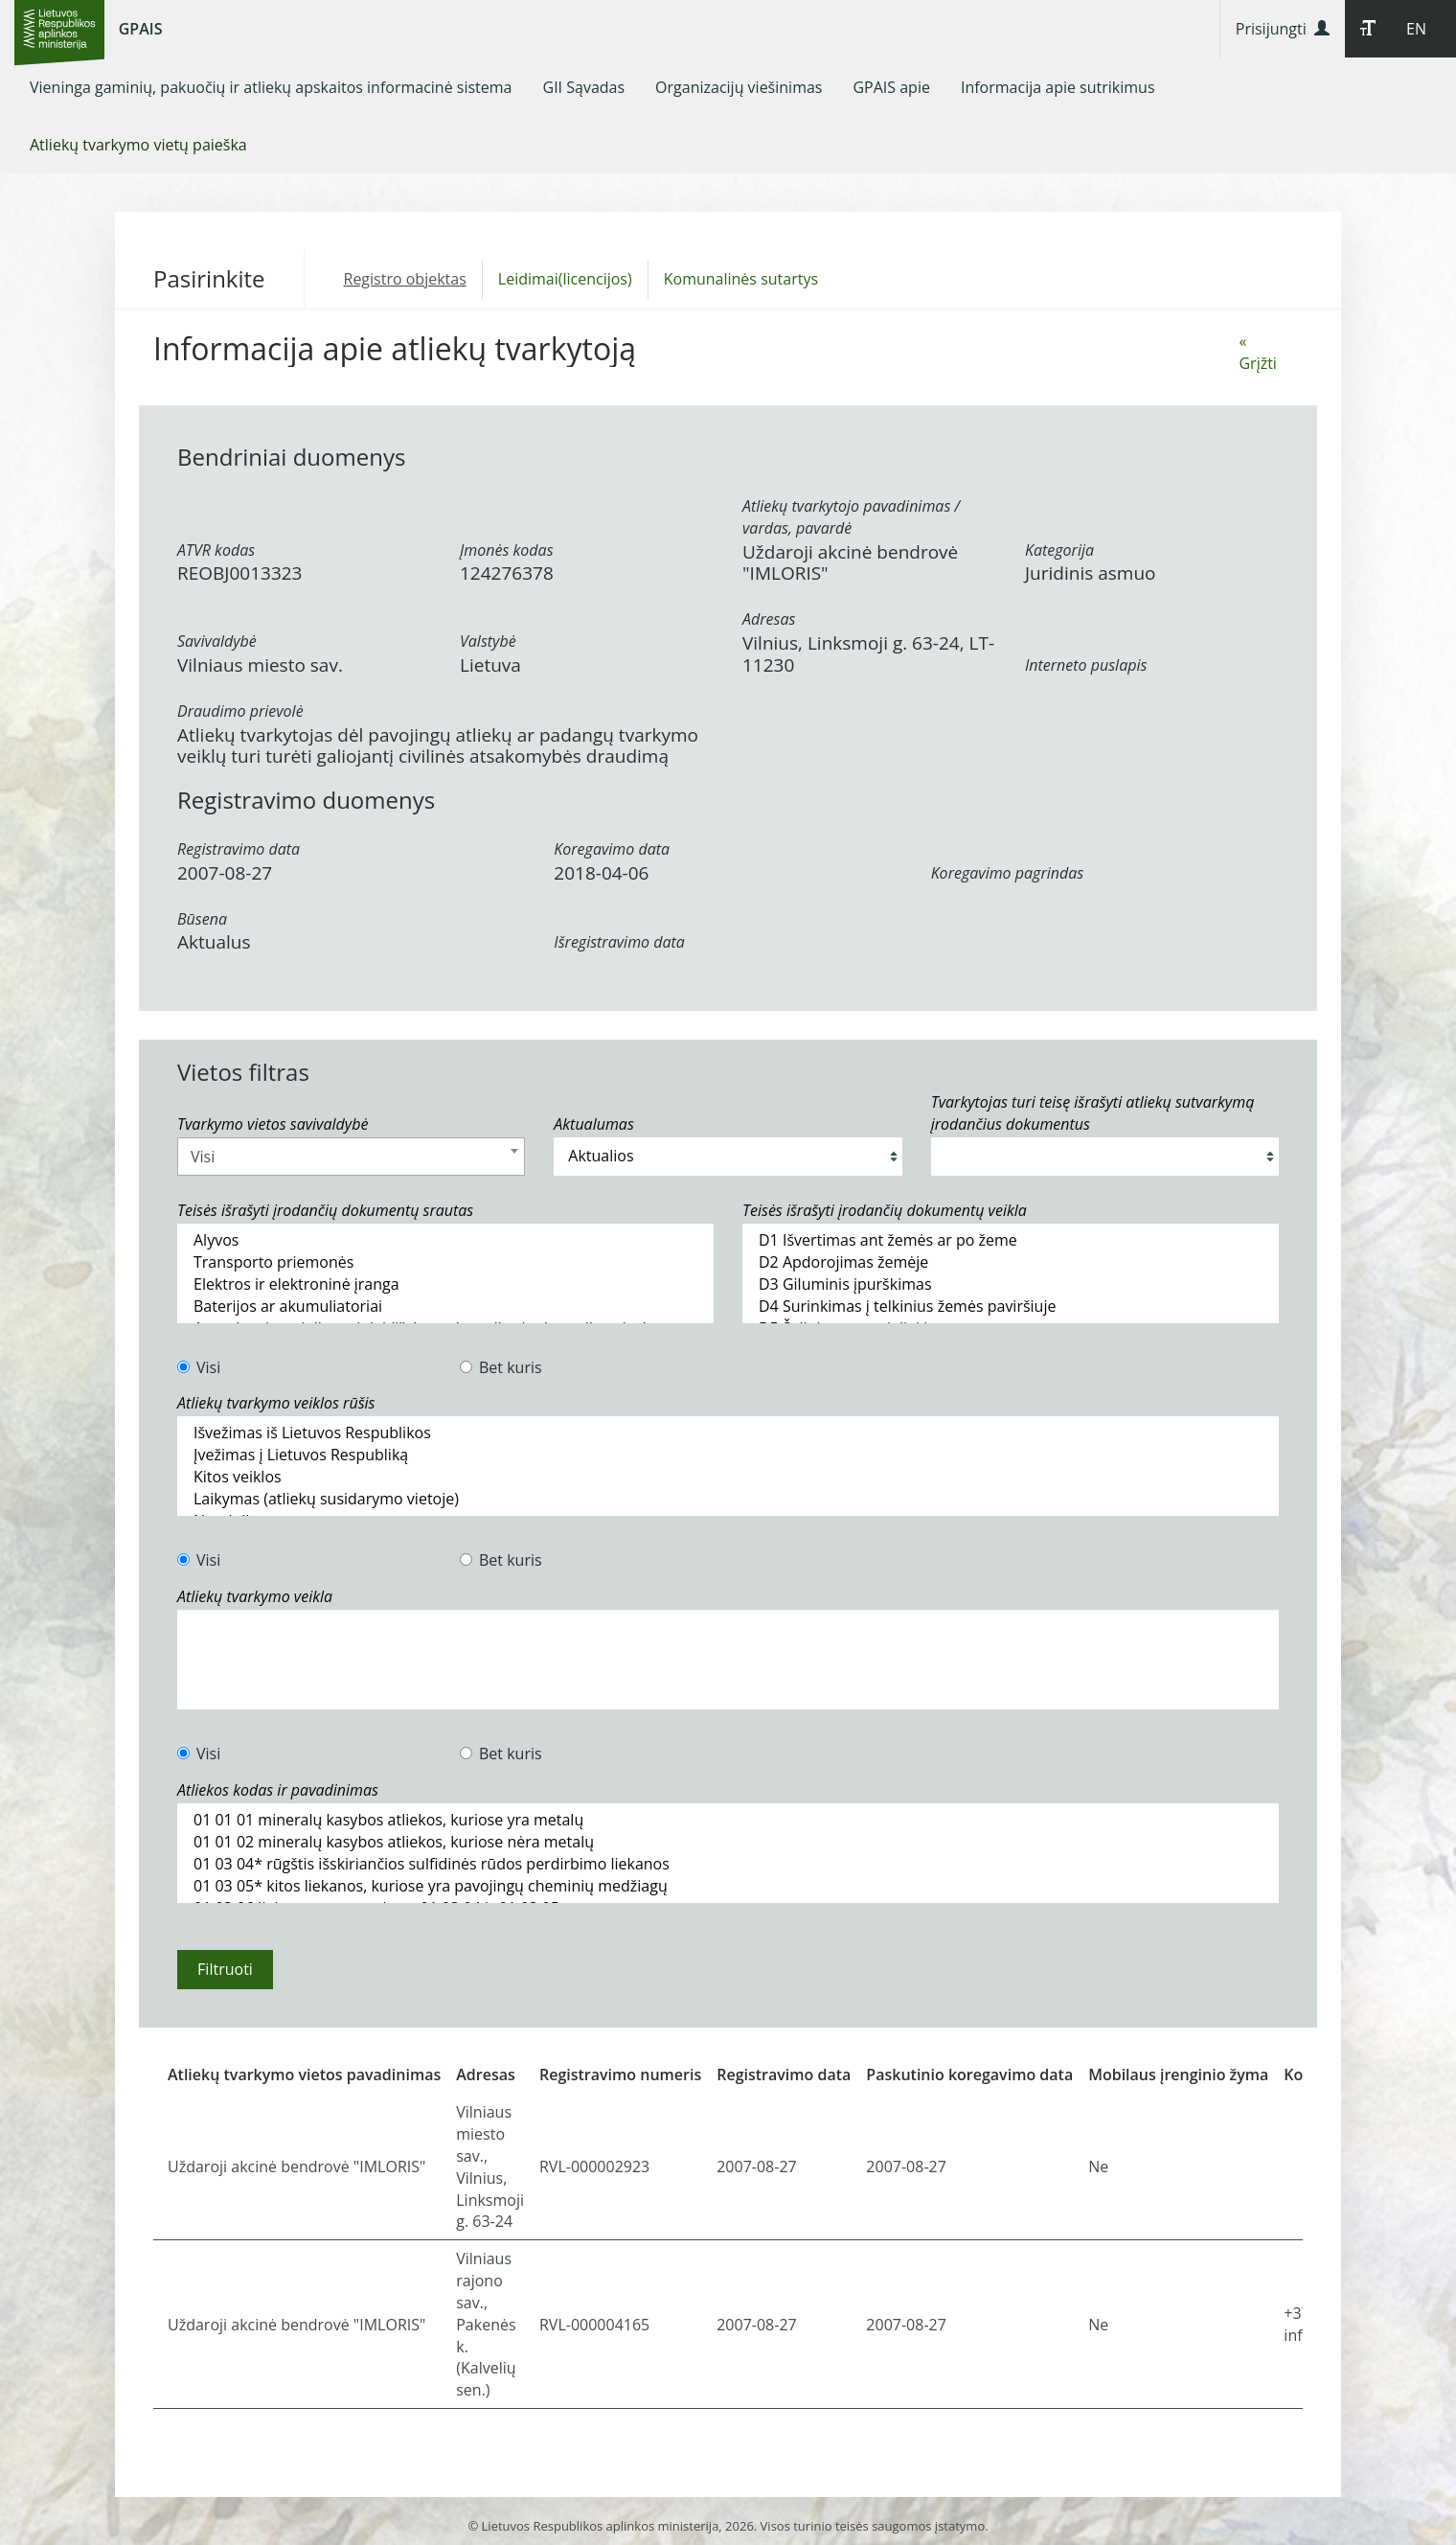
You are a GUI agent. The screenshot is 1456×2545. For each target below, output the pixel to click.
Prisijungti (1283, 28)
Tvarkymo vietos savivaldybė (272, 1124)
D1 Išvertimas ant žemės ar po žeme (1010, 1240)
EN (1416, 28)
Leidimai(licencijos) (565, 278)
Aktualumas (593, 1124)
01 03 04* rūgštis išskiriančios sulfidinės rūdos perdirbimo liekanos (728, 1864)
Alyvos (445, 1240)
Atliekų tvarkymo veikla (254, 1596)
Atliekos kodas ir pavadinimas (277, 1789)
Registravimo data (238, 849)
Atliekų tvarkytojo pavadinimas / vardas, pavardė (851, 517)
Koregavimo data (612, 849)
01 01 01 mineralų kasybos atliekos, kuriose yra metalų (728, 1820)
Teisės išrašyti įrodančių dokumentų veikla (884, 1210)
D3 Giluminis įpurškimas (1010, 1284)
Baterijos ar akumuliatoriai (445, 1306)
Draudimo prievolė (240, 711)
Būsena (202, 918)
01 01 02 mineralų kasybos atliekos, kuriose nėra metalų (728, 1842)
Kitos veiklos (728, 1477)
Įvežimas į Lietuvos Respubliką (728, 1455)
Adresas (768, 619)
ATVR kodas (216, 550)
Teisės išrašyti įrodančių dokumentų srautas (325, 1210)
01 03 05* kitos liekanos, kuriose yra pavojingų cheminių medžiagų (728, 1886)
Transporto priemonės (445, 1262)
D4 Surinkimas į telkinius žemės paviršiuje (1010, 1306)
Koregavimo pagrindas (1007, 872)
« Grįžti (1257, 352)
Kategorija (1059, 550)
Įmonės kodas (507, 550)
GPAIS (141, 28)
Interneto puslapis (1086, 665)
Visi (198, 1367)
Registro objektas (405, 278)
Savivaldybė (217, 641)
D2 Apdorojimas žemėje (1010, 1262)
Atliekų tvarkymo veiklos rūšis (276, 1402)
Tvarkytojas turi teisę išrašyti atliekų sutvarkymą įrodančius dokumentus (1093, 1113)
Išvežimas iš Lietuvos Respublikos (728, 1433)
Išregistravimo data (619, 941)
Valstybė (488, 641)
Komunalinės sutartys (741, 278)
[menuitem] (271, 87)
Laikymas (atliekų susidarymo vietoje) (728, 1499)
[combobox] (351, 1156)
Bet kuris (501, 1367)
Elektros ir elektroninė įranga (445, 1284)
